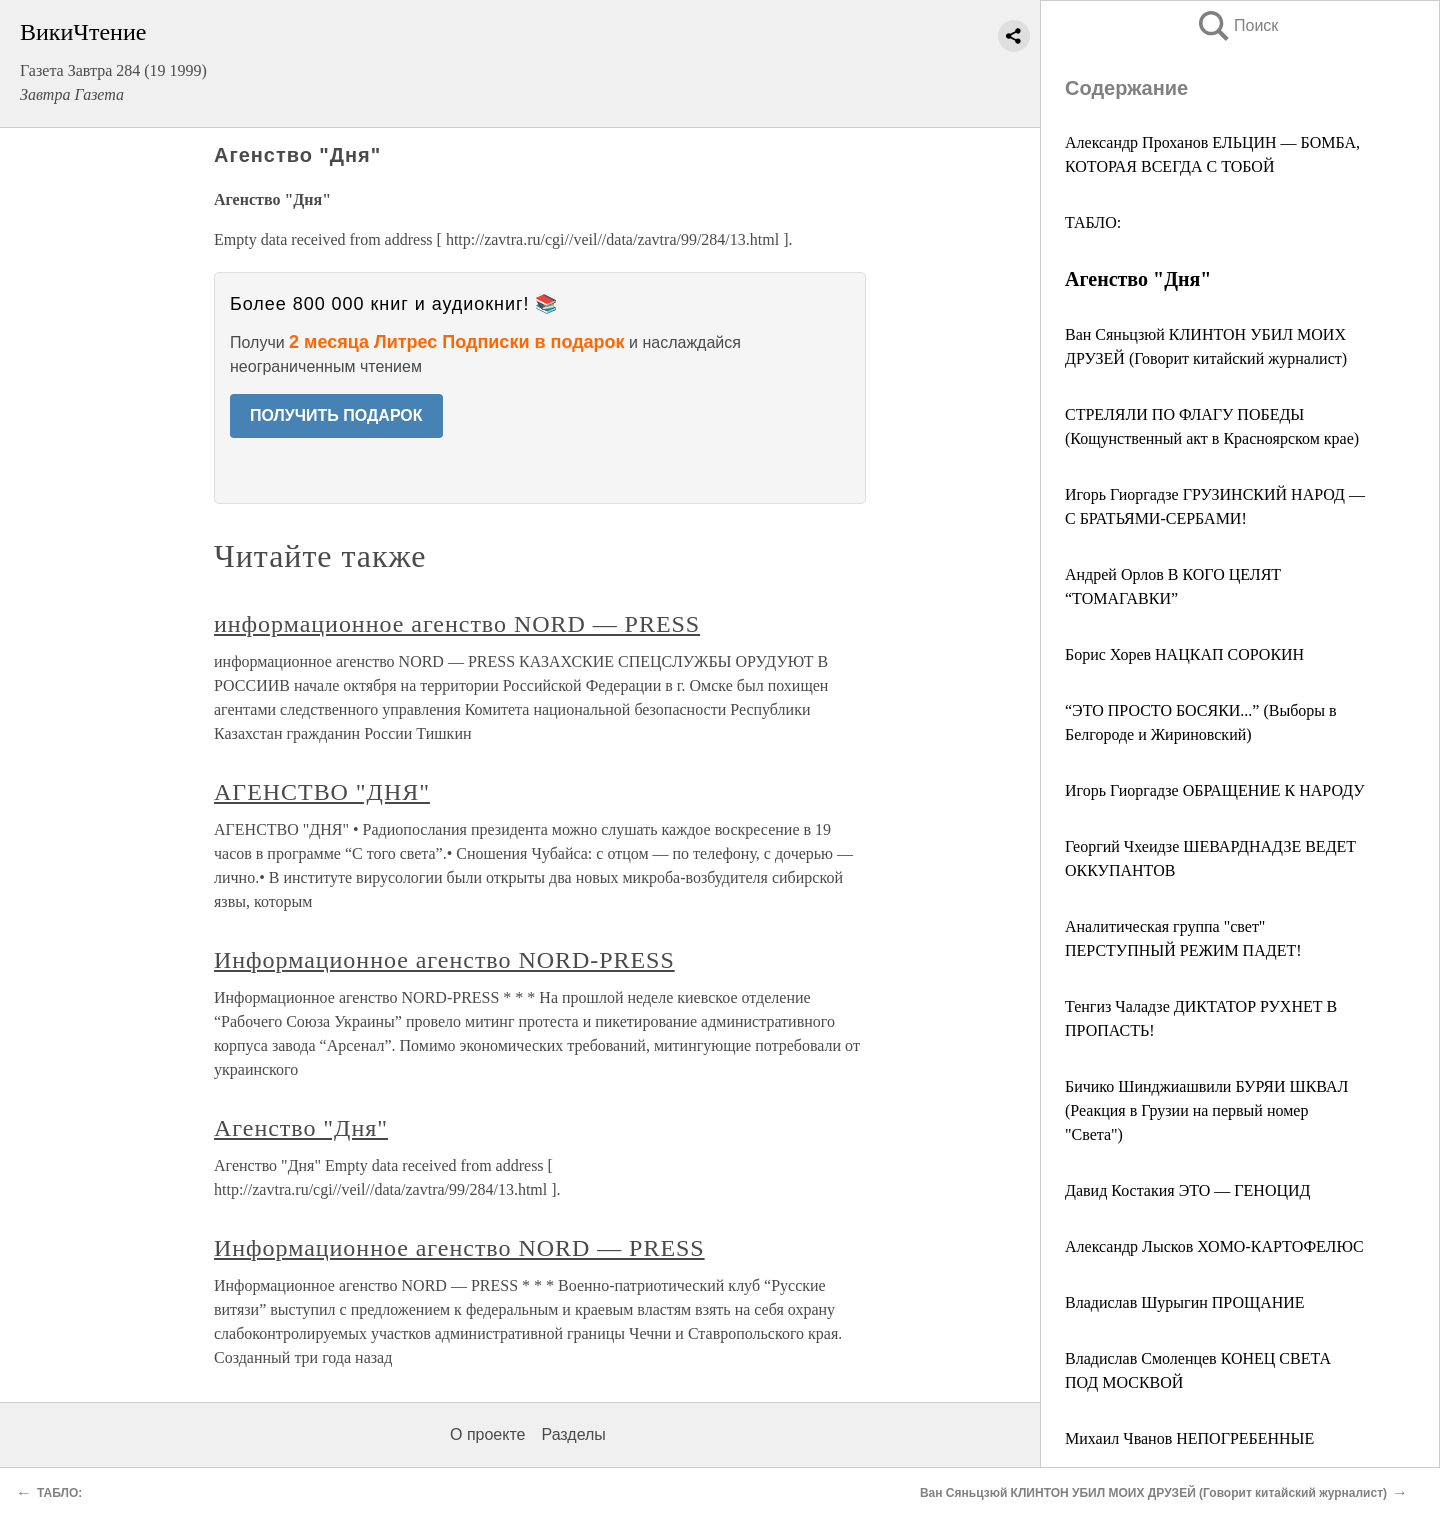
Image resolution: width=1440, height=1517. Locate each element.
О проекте (487, 1434)
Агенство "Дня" (301, 1128)
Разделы (573, 1434)
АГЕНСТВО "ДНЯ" (322, 792)
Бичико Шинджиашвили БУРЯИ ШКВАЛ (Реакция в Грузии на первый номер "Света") (1206, 1110)
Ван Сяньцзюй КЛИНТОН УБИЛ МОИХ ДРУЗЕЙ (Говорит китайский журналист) (1153, 1493)
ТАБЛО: (1093, 222)
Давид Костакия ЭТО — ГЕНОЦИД (1187, 1190)
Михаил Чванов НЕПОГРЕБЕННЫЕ (1189, 1438)
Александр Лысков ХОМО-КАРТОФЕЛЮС (1214, 1246)
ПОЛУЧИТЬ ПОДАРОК (336, 415)
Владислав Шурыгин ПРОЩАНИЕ (1185, 1302)
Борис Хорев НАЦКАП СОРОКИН (1184, 654)
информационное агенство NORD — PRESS (457, 624)
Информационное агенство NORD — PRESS (459, 1248)
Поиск (1237, 25)
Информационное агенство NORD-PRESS (444, 960)
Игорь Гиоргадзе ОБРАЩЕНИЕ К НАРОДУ (1215, 790)
